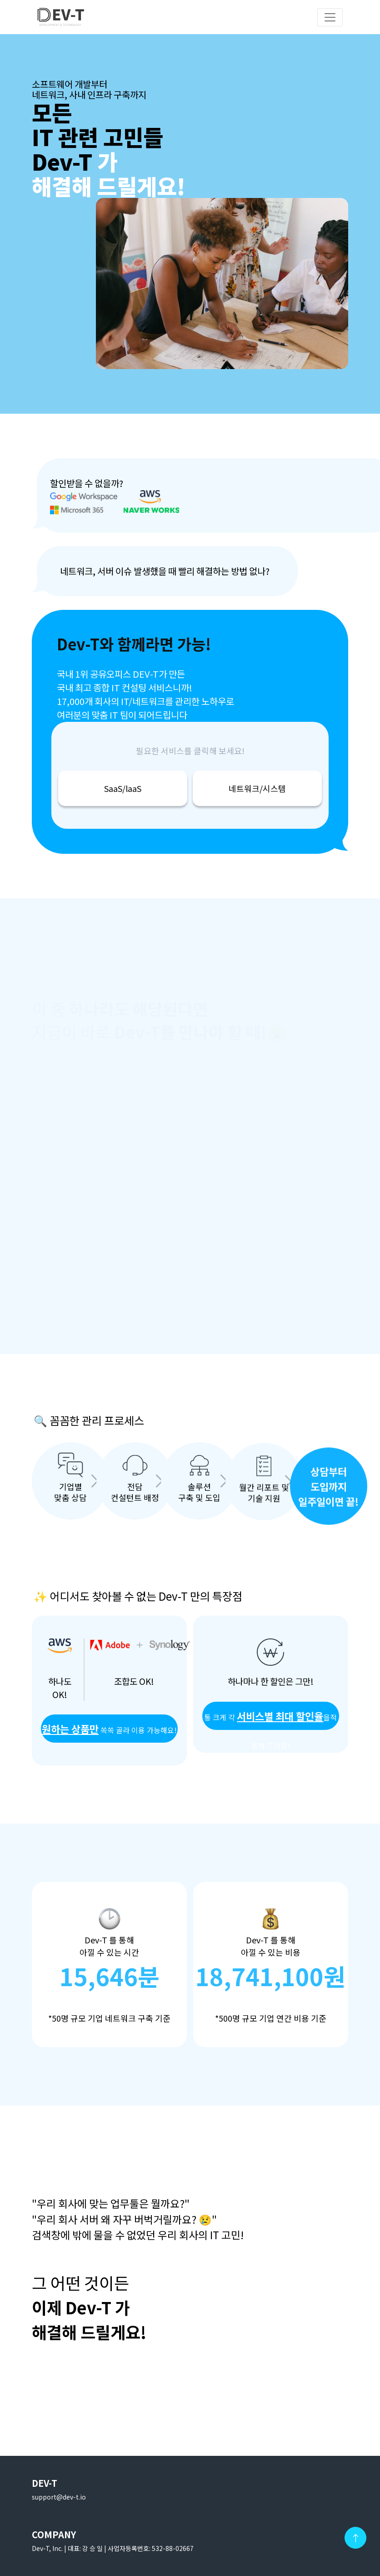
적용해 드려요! (270, 1719)
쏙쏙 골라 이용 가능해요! (109, 1728)
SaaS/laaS (122, 788)
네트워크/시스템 (257, 788)
